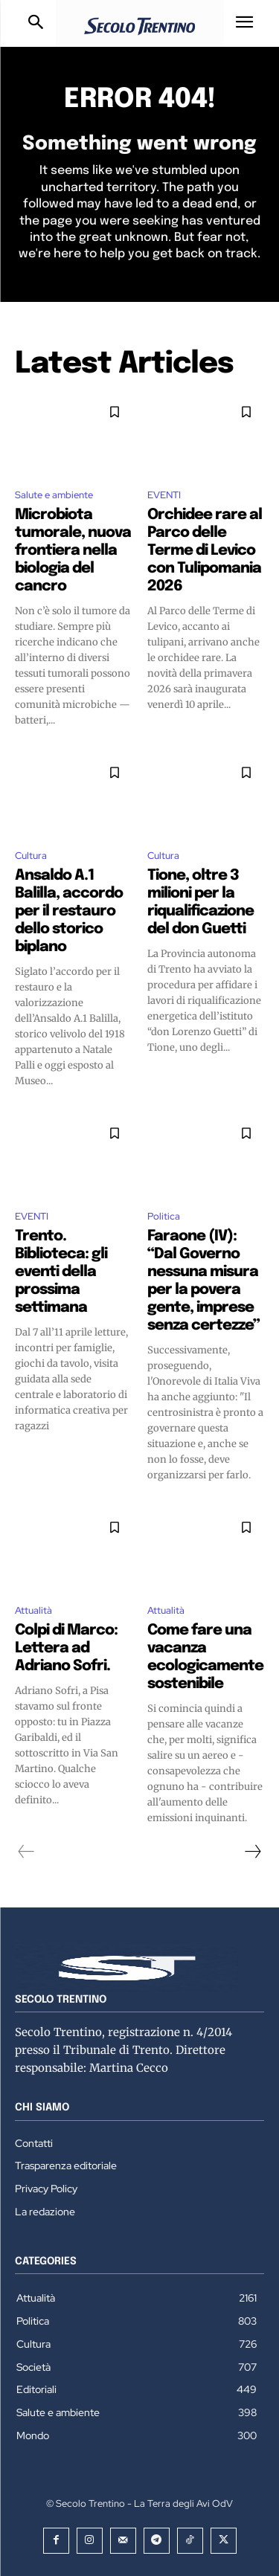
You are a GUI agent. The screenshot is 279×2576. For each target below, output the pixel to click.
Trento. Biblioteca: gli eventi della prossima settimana (61, 1272)
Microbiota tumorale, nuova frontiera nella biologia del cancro (73, 550)
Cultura (31, 855)
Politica (163, 1216)
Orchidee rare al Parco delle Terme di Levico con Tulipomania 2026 (204, 550)
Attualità (33, 1610)
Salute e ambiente (54, 495)
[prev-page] (26, 1852)
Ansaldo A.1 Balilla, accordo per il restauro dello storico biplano (69, 911)
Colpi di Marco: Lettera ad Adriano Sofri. (66, 1648)
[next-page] (252, 1852)
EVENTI (164, 495)
